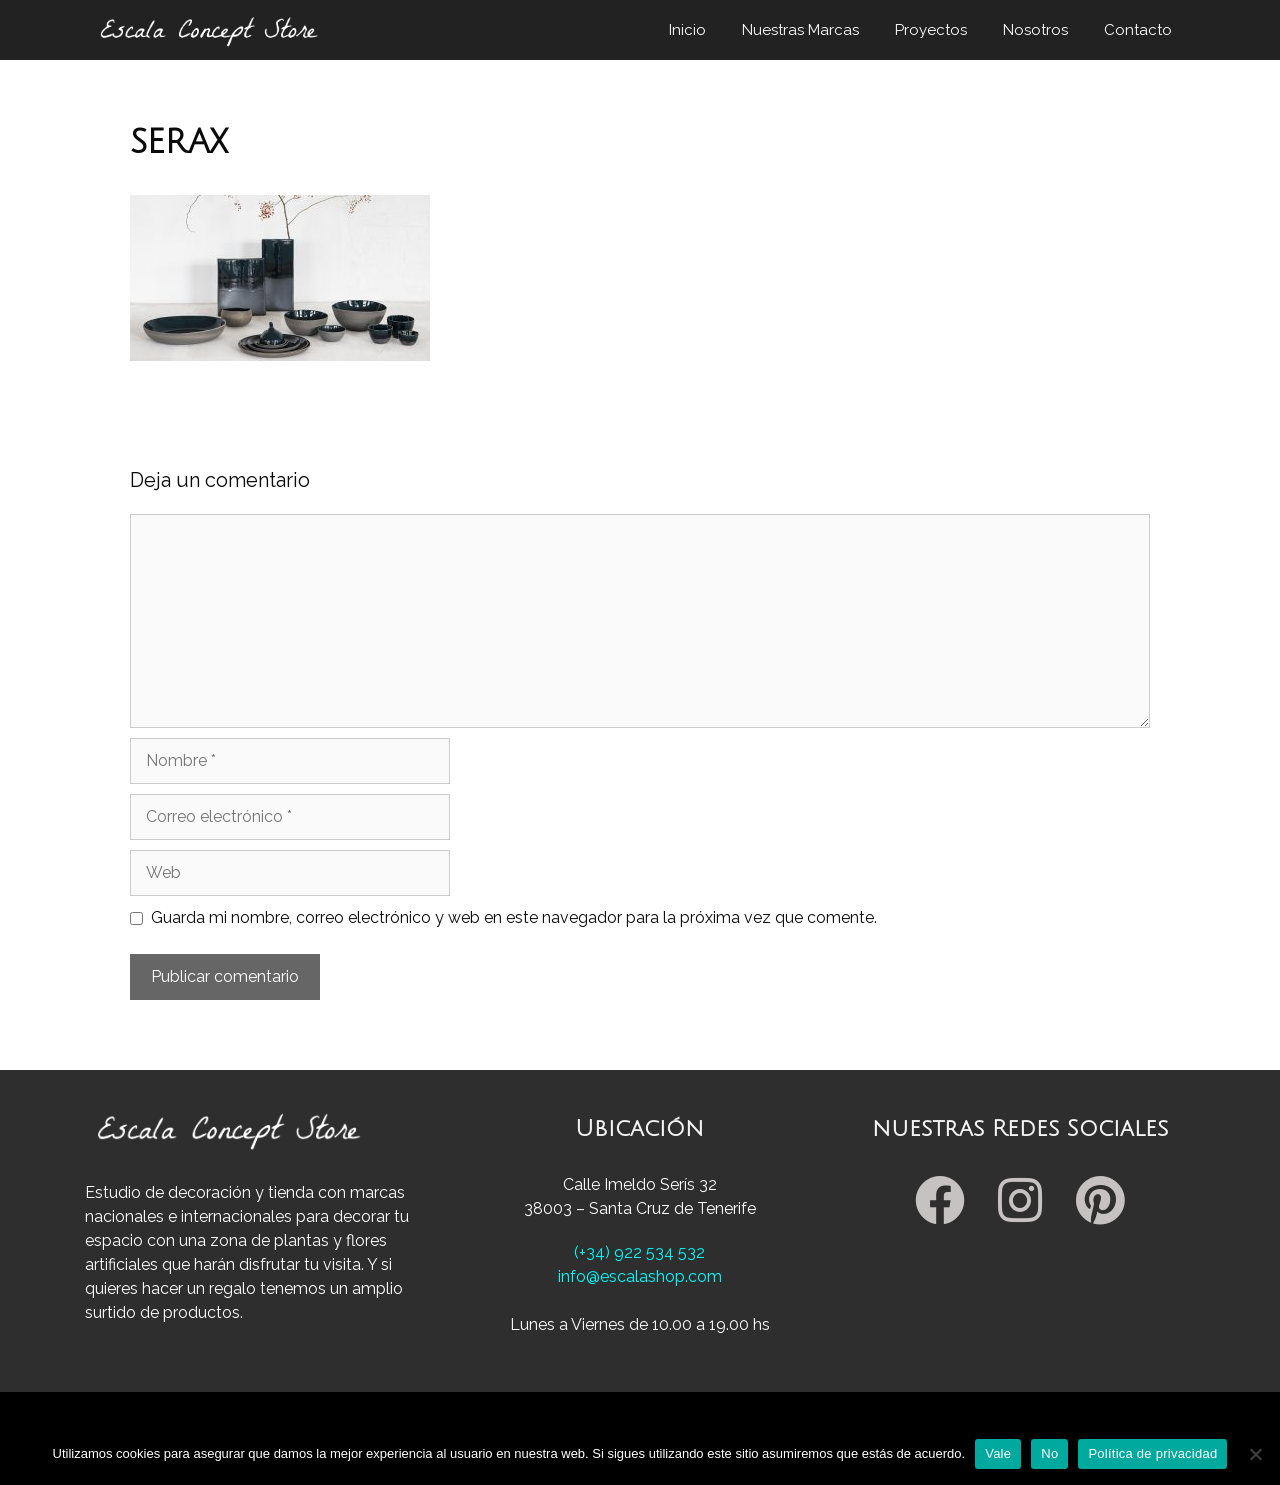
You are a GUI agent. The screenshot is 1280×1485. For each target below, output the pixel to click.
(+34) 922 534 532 (639, 1252)
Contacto (1138, 30)
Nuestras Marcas (800, 30)
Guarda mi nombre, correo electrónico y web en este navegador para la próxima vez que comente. (514, 917)
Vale (998, 1453)
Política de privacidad (1152, 1453)
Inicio (687, 30)
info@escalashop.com (640, 1276)
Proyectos (931, 30)
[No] (1255, 1454)
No (1049, 1453)
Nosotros (1035, 30)
